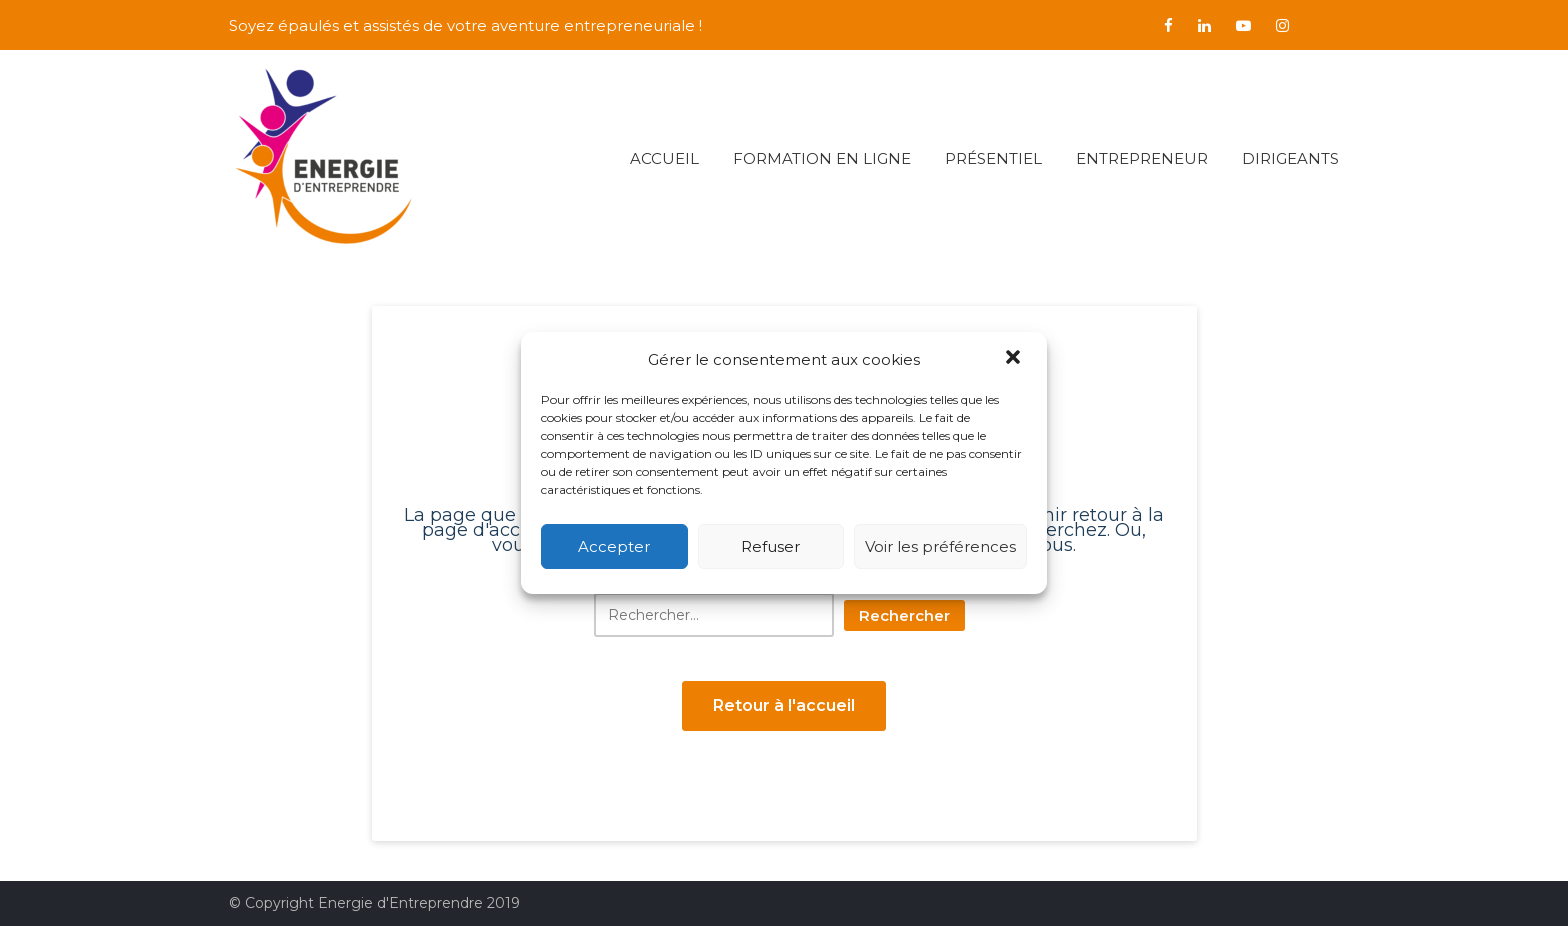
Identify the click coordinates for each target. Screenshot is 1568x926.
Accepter (614, 546)
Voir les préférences (940, 546)
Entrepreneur (1142, 158)
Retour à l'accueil (784, 705)
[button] (1015, 359)
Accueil (664, 158)
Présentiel (993, 158)
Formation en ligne (822, 158)
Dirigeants (1290, 158)
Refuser (770, 546)
